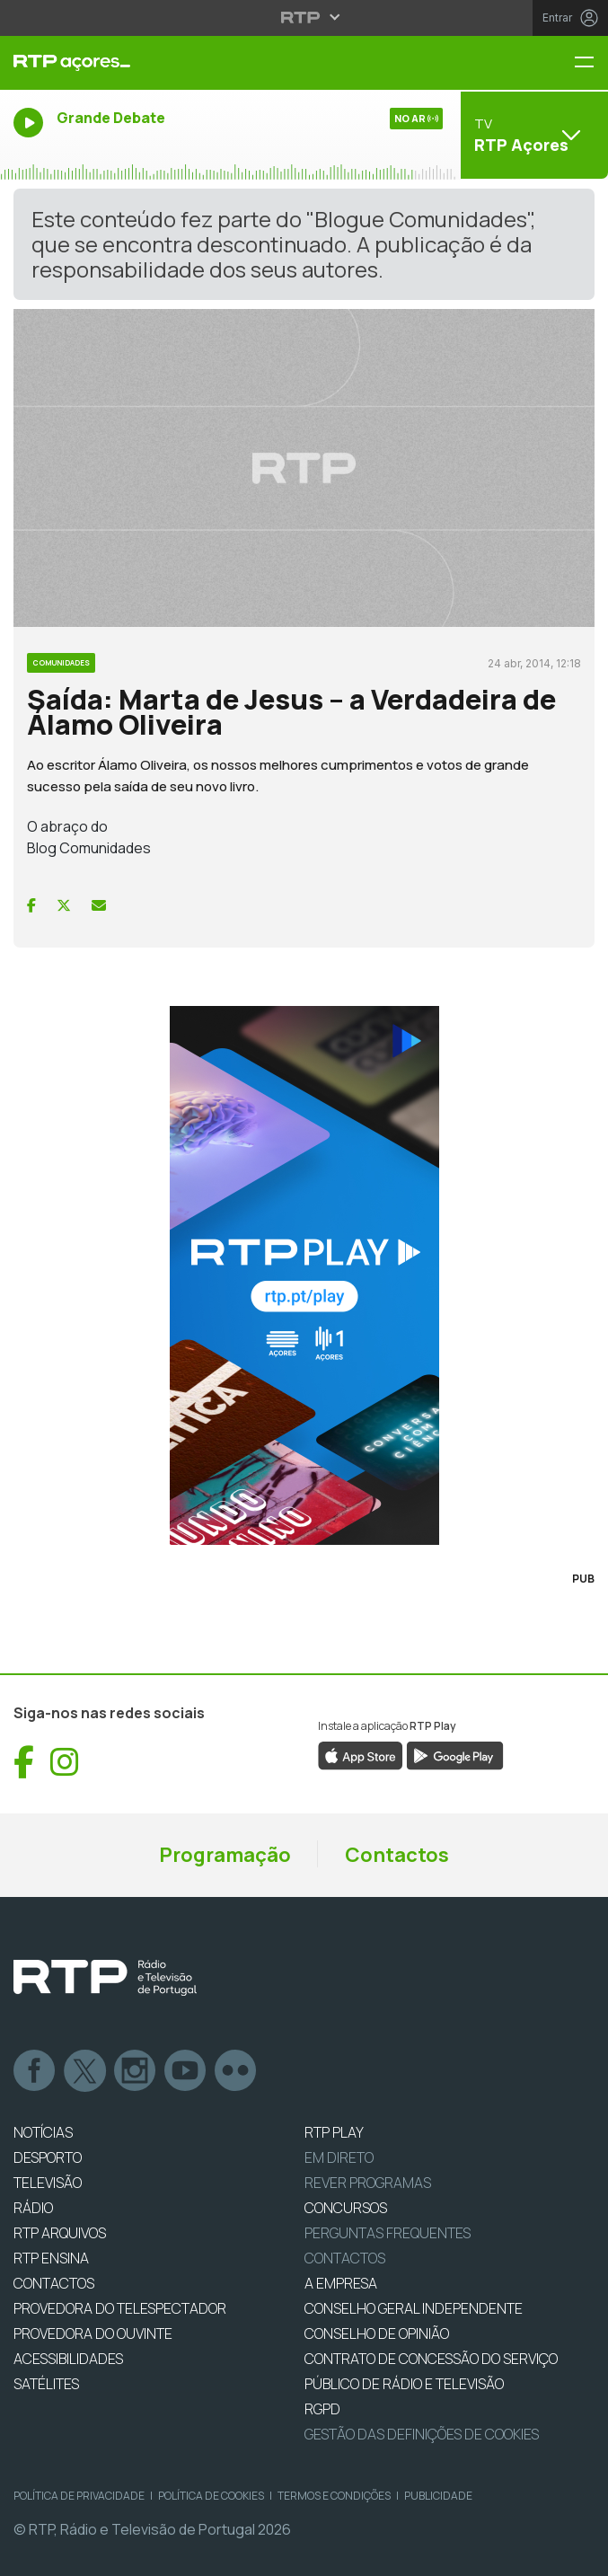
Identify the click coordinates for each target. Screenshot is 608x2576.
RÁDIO (33, 2208)
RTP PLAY (334, 2132)
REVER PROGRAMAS (367, 2182)
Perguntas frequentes (387, 2233)
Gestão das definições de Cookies (421, 2434)
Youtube (185, 2071)
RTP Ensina (51, 2258)
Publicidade (438, 2495)
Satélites (46, 2384)
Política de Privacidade (79, 2495)
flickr (236, 2071)
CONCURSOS (345, 2208)
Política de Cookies (211, 2495)
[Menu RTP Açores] (591, 63)
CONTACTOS (53, 2283)
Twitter (85, 2071)
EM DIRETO (339, 2157)
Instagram (135, 2071)
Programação (225, 1854)
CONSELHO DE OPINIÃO (376, 2333)
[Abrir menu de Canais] (532, 135)
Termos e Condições (334, 2495)
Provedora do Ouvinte (92, 2333)
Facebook (35, 2071)
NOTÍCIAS (43, 2132)
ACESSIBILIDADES (68, 2359)
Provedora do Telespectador (119, 2308)
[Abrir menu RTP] (304, 17)
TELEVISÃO (47, 2182)
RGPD (322, 2409)
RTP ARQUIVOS (59, 2233)
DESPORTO (47, 2157)
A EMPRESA (340, 2283)
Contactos (397, 1854)
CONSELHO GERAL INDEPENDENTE (413, 2308)
